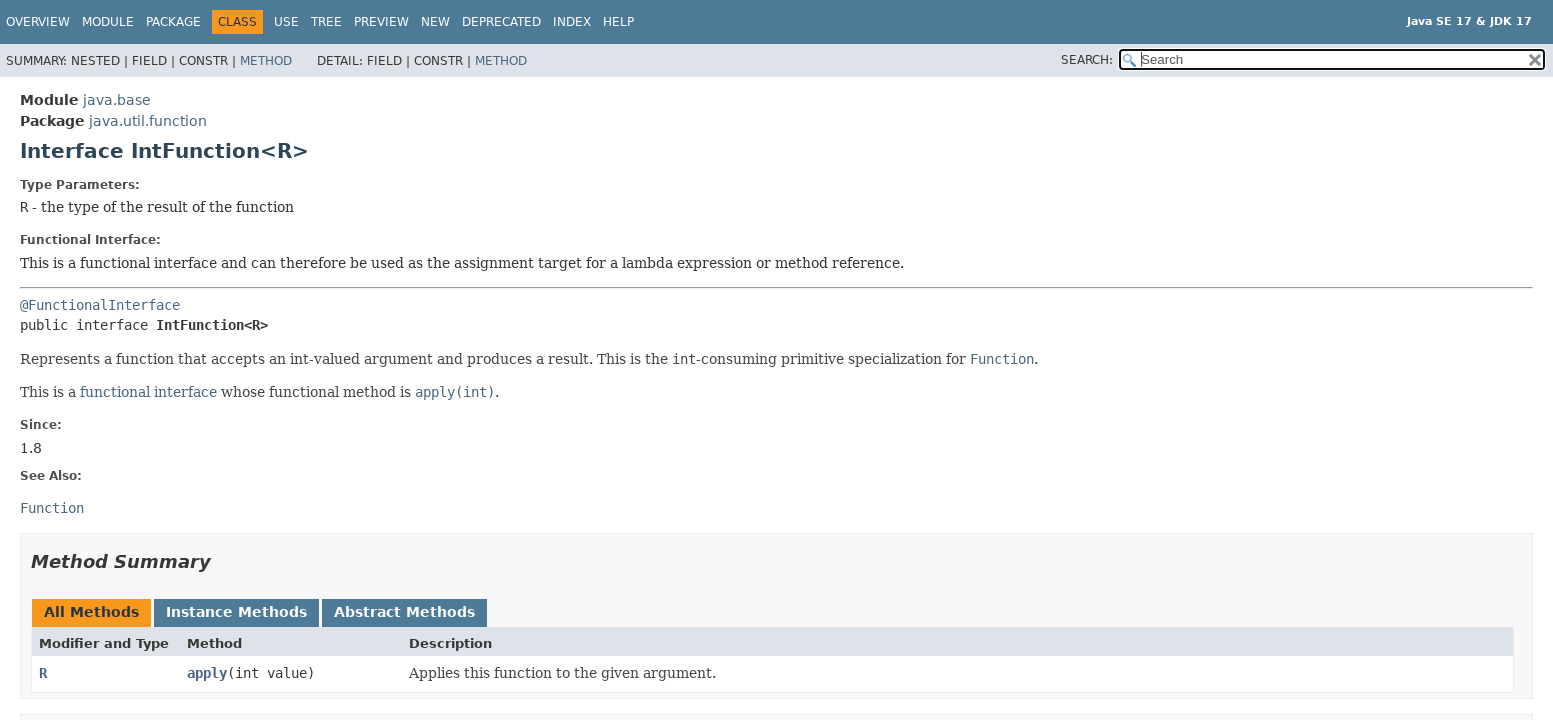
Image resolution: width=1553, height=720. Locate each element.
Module (108, 22)
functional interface (148, 392)
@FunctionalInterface (100, 305)
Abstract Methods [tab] (404, 612)
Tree (326, 22)
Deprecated (501, 22)
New (435, 22)
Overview (38, 22)
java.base (117, 100)
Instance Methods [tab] (236, 612)
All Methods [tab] (91, 612)
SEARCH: (1087, 60)
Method (266, 61)
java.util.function (148, 121)
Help (618, 22)
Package (173, 22)
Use (286, 22)
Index (572, 22)
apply (207, 673)
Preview (381, 22)
